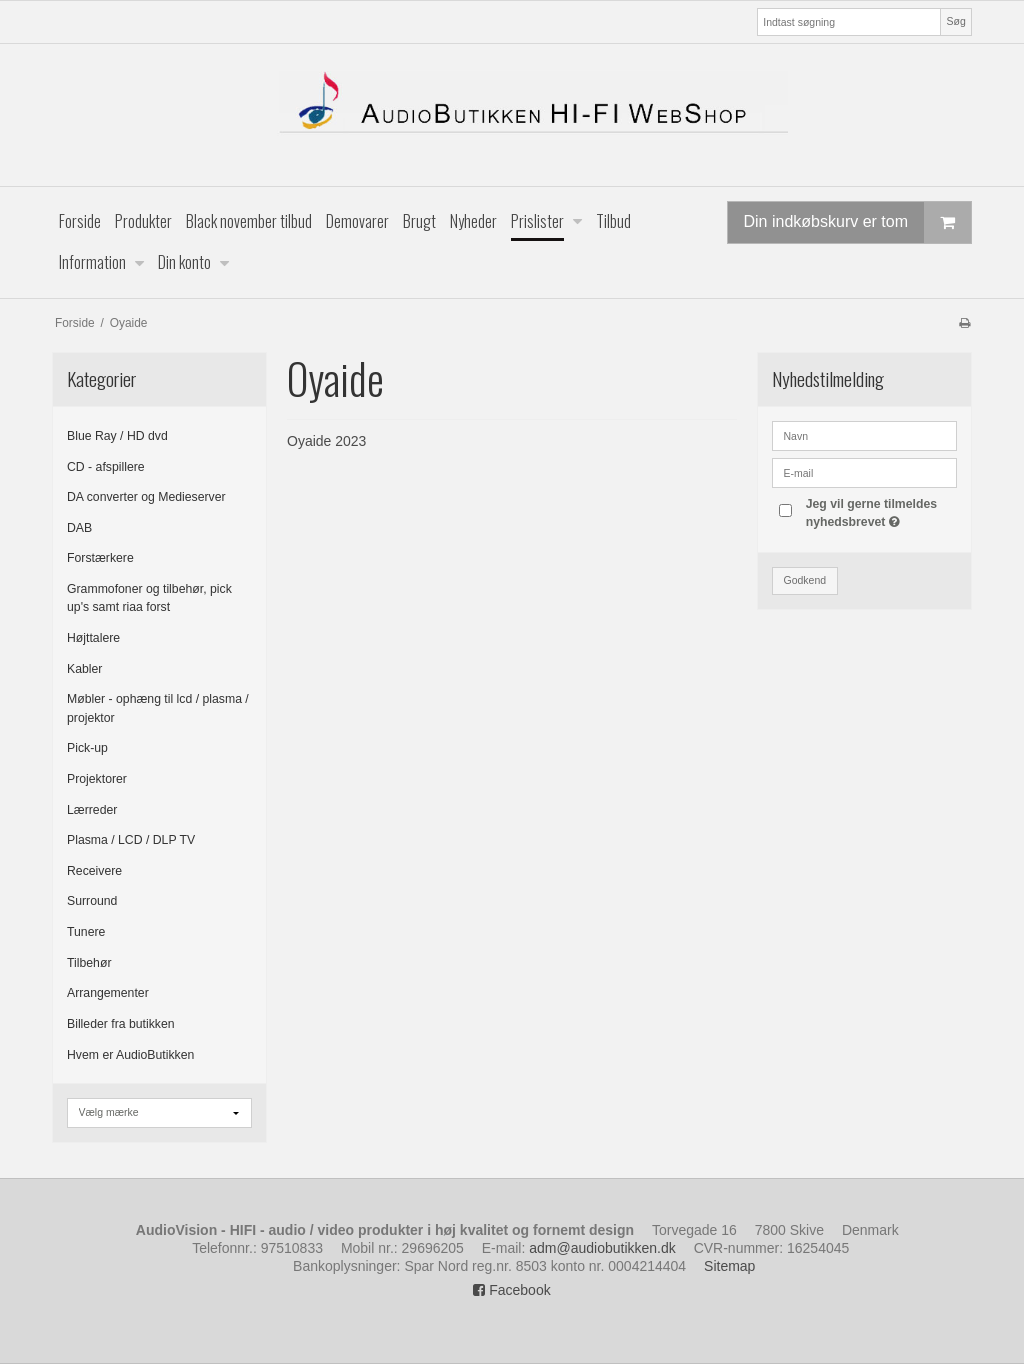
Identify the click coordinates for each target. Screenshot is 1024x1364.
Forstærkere (100, 558)
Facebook (511, 1290)
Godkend (805, 580)
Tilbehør (89, 963)
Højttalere (93, 638)
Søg (955, 21)
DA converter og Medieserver (146, 497)
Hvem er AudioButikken (130, 1055)
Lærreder (92, 810)
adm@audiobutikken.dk (602, 1248)
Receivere (94, 871)
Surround (92, 901)
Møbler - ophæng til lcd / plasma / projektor (158, 708)
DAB (79, 528)
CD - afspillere (106, 467)
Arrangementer (108, 993)
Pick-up (87, 748)
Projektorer (97, 779)
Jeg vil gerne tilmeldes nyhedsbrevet (880, 512)
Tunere (86, 932)
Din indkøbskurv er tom (858, 222)
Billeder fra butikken (121, 1024)
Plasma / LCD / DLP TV (131, 840)
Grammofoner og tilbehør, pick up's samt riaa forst (149, 598)
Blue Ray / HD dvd (117, 436)
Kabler (84, 669)
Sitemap (729, 1266)
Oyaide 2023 (326, 441)
